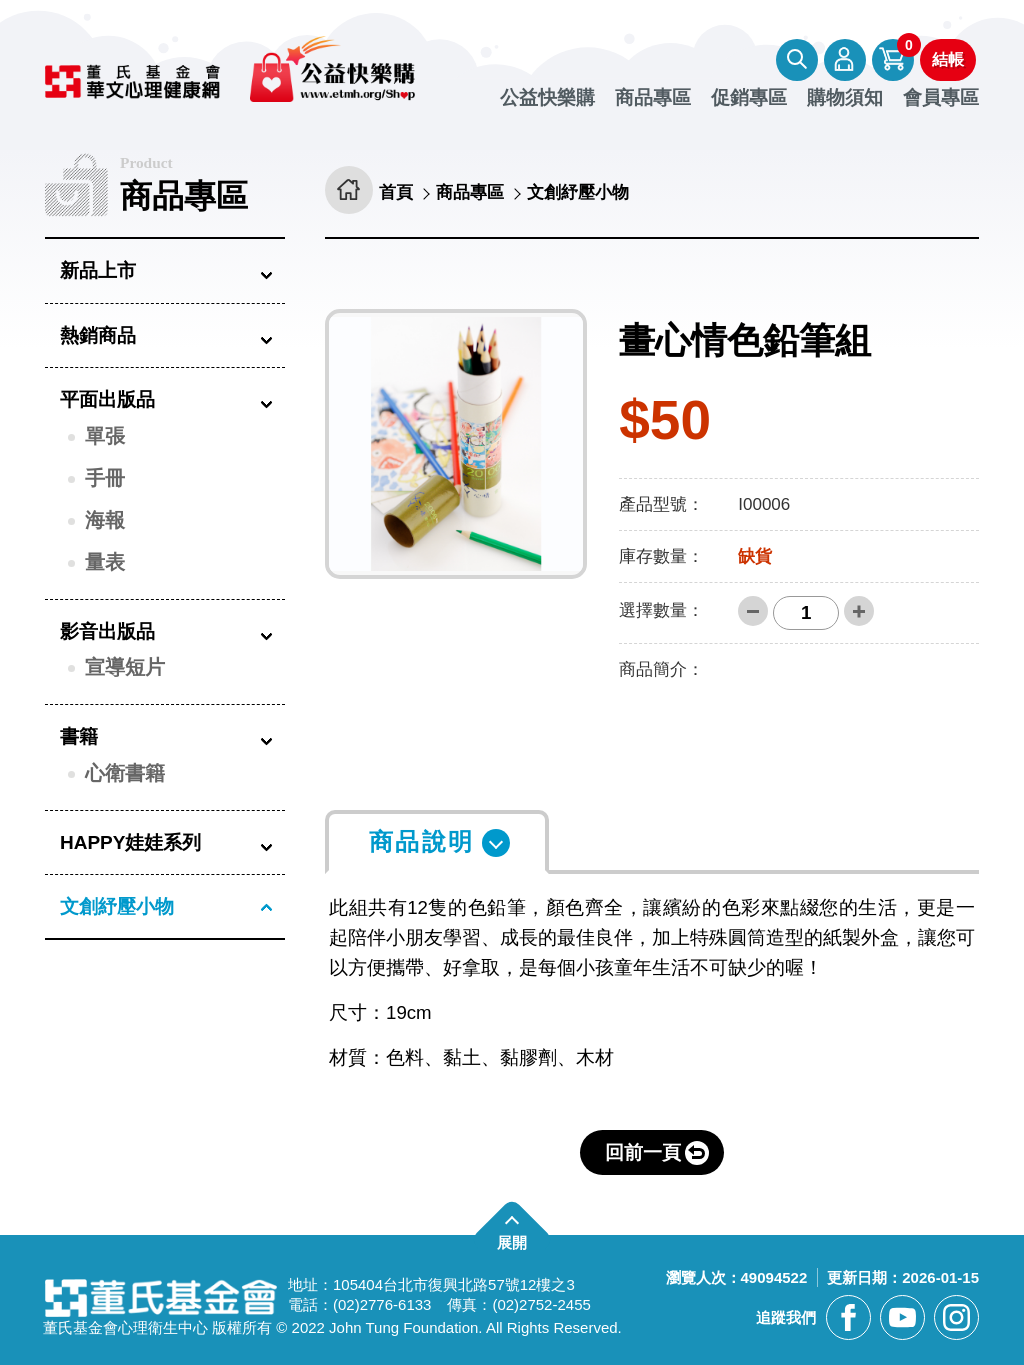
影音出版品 (107, 631)
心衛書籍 (125, 773)
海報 (105, 520)
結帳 (948, 59)
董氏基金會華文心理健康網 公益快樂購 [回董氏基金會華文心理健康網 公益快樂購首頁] (241, 69)
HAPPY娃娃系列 (130, 842)
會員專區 (845, 60)
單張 (105, 436)
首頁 (397, 193)
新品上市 (98, 270)
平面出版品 (107, 399)
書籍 (79, 736)
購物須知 (845, 98)
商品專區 (653, 98)
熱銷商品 (98, 335)
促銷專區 (749, 98)
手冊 (105, 478)
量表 (105, 562)
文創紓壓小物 (117, 906)
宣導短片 (125, 667)
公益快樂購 (547, 98)
